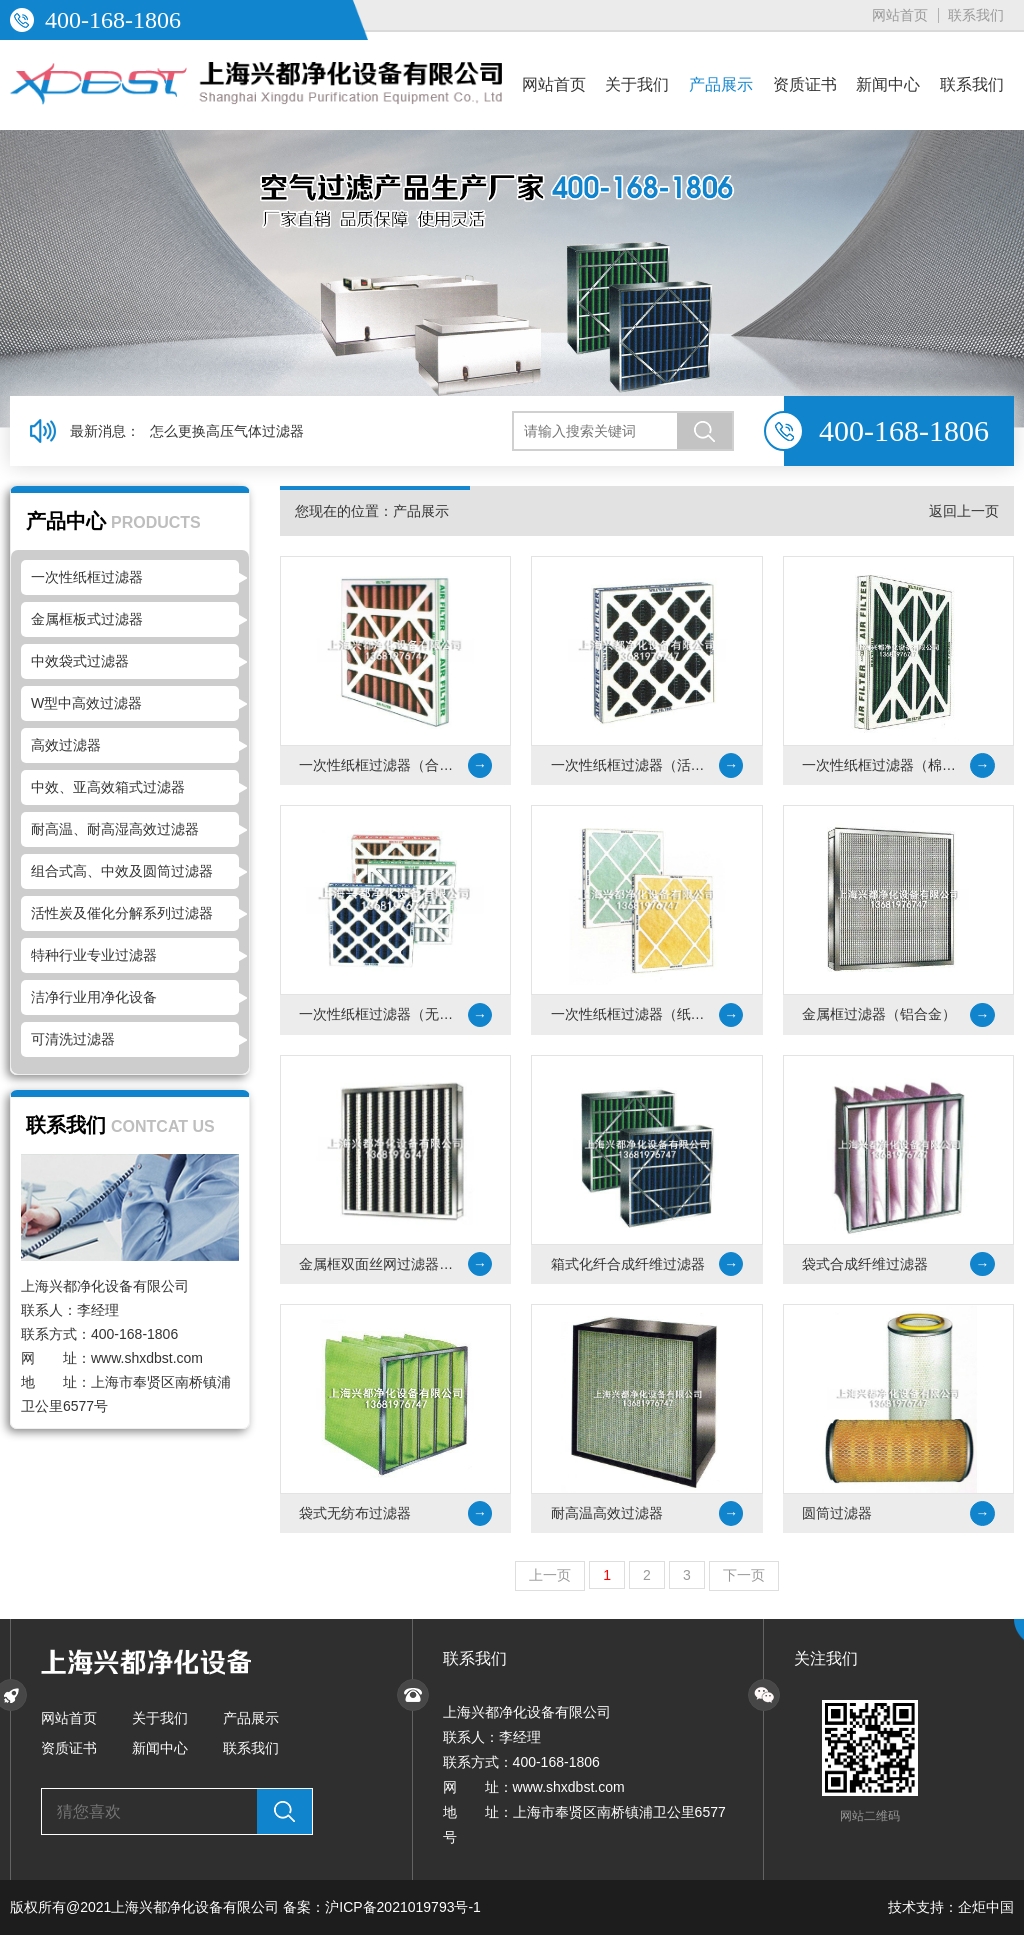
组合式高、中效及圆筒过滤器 (122, 871)
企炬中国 (986, 1910)
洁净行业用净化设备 (94, 997)
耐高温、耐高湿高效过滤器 (115, 829)
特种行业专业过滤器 (94, 955)
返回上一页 (964, 511)
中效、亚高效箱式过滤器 (108, 787)
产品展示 (721, 84)
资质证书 (805, 84)
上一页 (550, 1578)
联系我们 (976, 15)
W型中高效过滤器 (86, 703)
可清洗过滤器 (73, 1039)
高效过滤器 (66, 745)
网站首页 (900, 15)
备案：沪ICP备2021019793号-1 (382, 1910)
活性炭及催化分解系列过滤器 (122, 913)
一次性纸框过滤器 (87, 577)
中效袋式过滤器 (80, 661)
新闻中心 (888, 84)
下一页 (744, 1578)
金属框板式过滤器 (87, 619)
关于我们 (637, 84)
